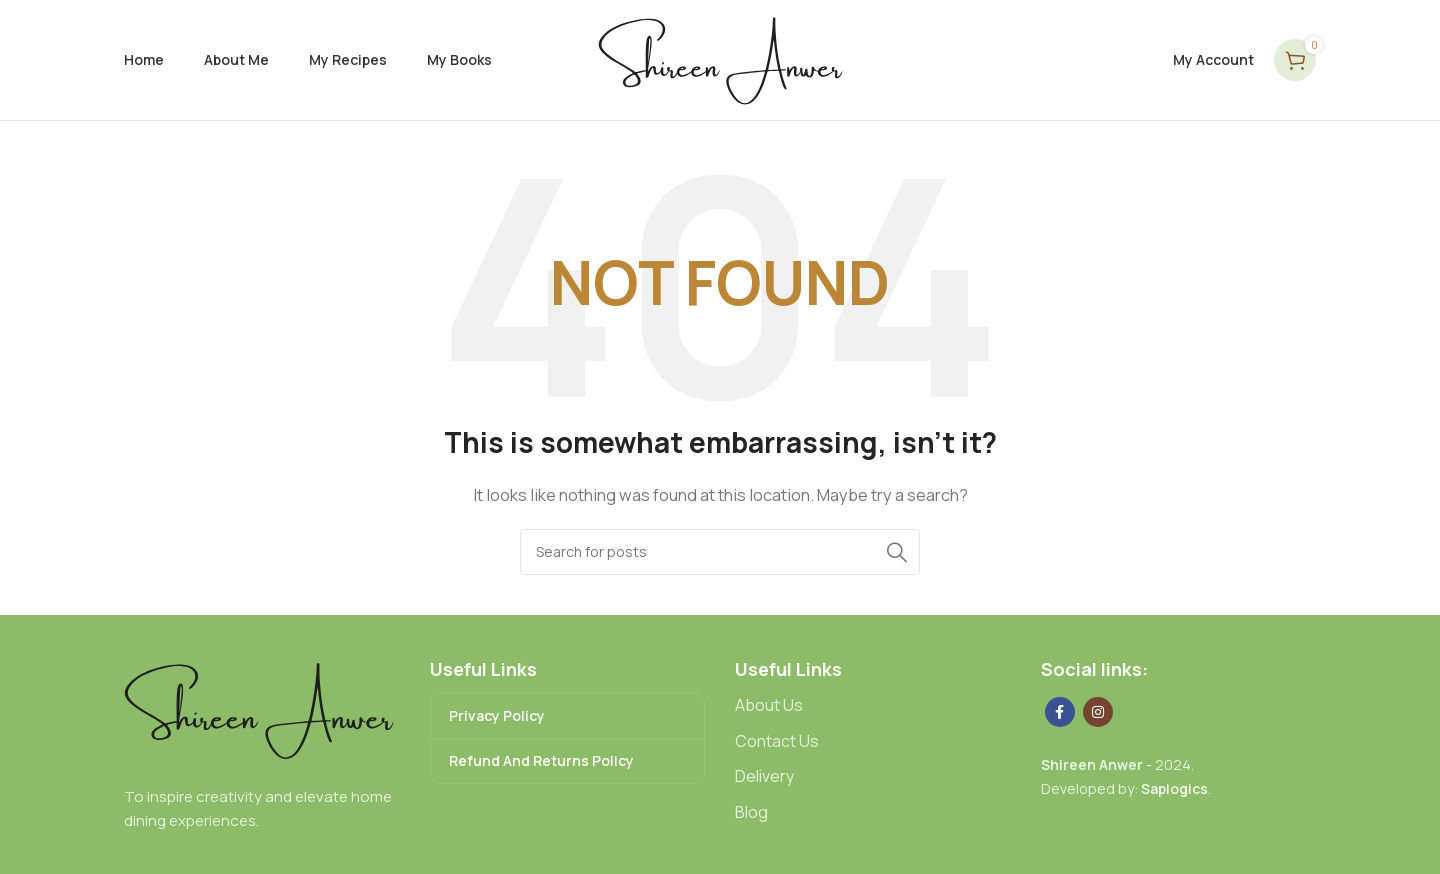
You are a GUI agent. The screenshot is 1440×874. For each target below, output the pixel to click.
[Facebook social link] (1060, 712)
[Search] (720, 552)
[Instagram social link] (1098, 712)
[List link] (873, 706)
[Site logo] (720, 58)
